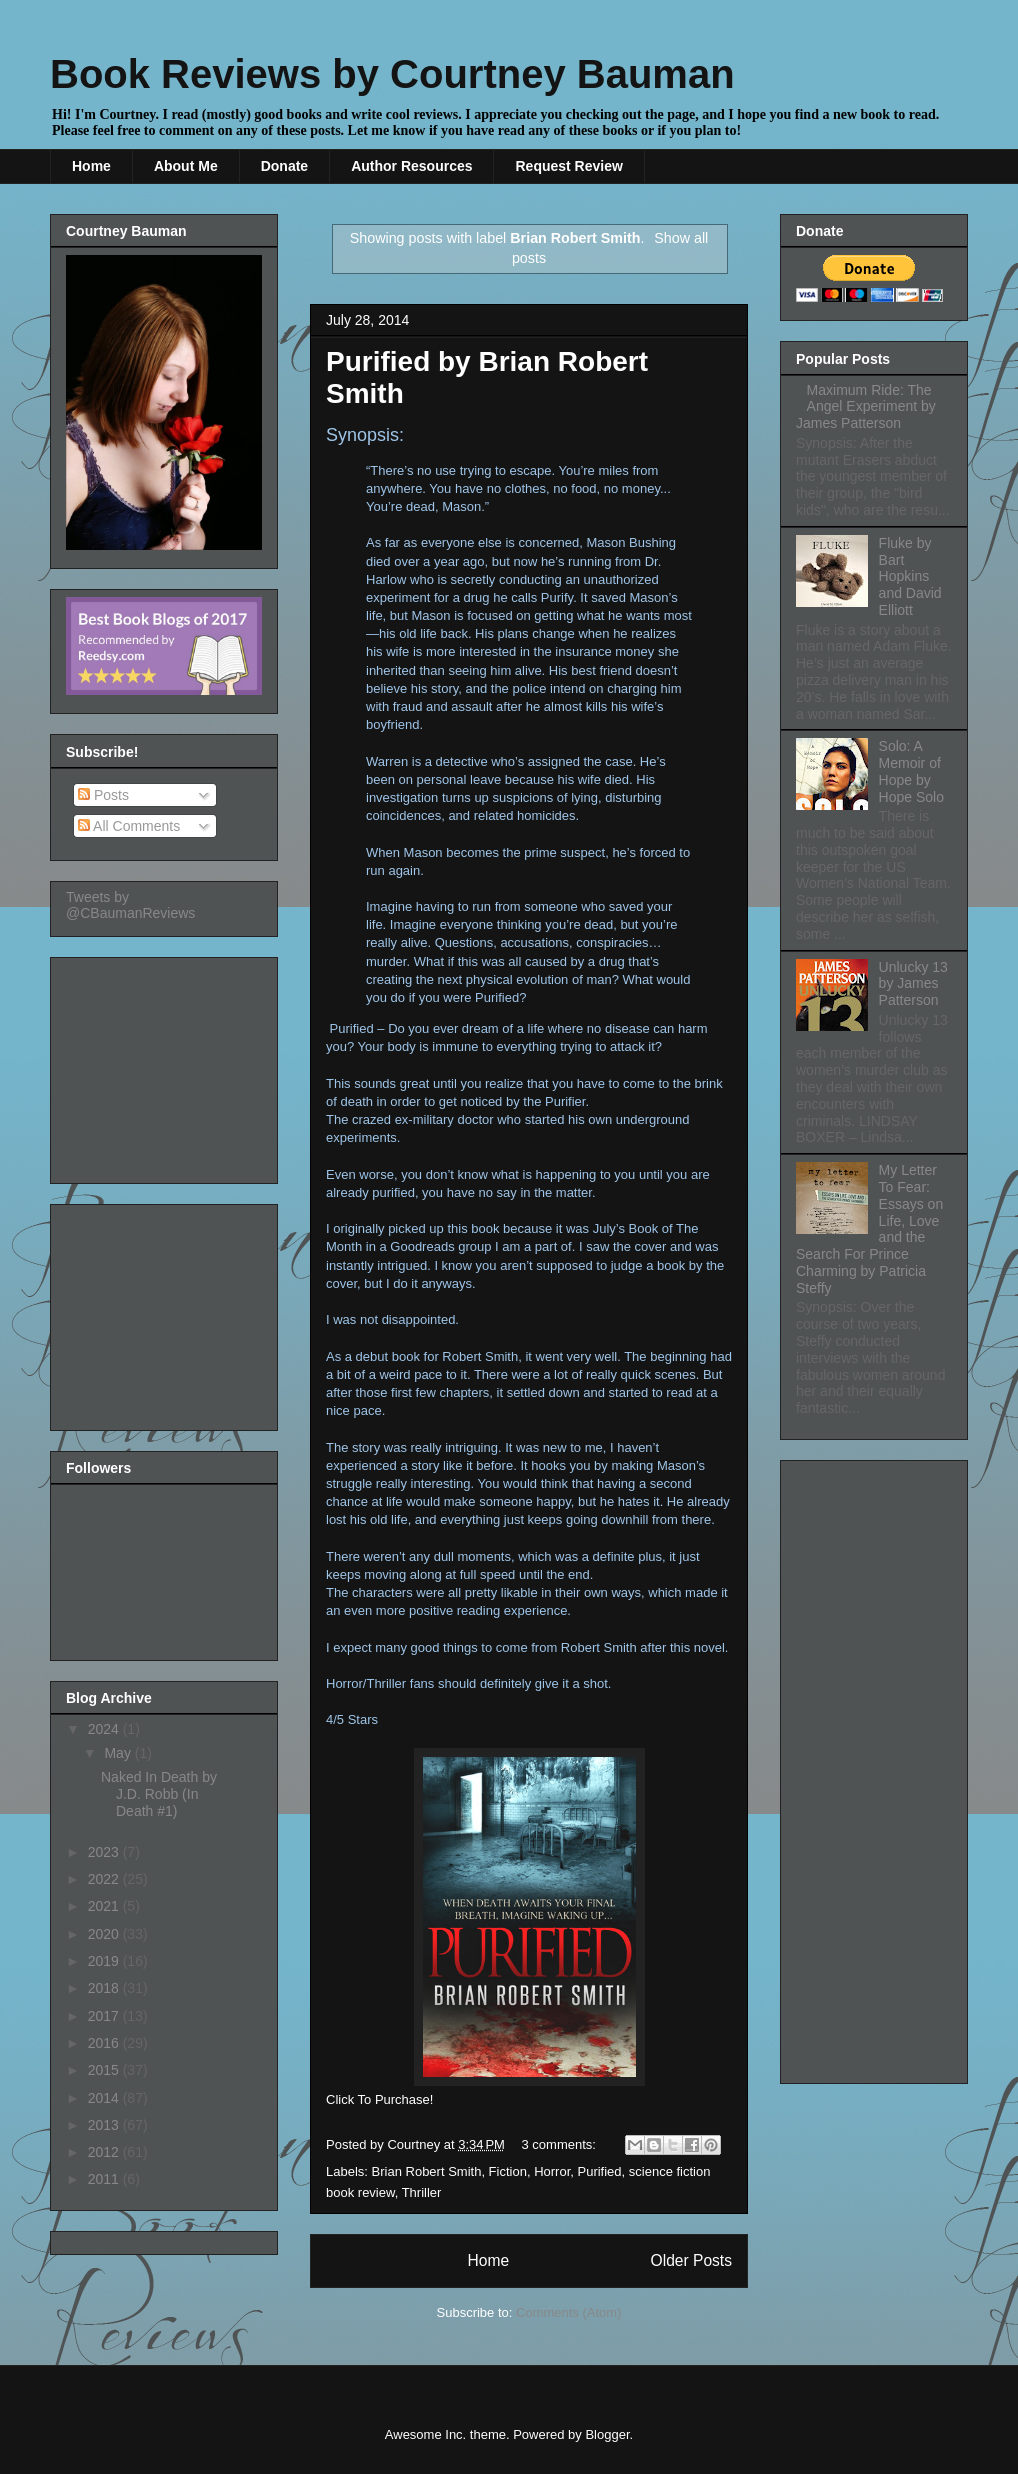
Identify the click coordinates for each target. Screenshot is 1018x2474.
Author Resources (411, 166)
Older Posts (691, 2260)
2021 (105, 1906)
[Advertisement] (166, 1065)
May (119, 1753)
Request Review (568, 166)
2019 (105, 1961)
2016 (105, 2043)
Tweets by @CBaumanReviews (130, 905)
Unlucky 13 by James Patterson (913, 984)
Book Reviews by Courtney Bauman (392, 74)
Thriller (422, 2192)
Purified (600, 2171)
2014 (105, 2098)
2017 (105, 2016)
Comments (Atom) (568, 2312)
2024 (105, 1729)
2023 (105, 1852)
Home (91, 166)
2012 (105, 2152)
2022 (105, 1879)
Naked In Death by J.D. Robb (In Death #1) (159, 1794)
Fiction (508, 2171)
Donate (284, 166)
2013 (105, 2125)
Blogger (607, 2434)
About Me (186, 166)
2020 (105, 1934)
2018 (105, 1988)
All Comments (129, 826)
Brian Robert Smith (427, 2171)
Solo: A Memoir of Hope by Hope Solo (911, 771)
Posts (103, 795)
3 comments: (561, 2144)
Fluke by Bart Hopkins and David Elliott (910, 576)
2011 (105, 2179)
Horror (552, 2171)
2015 (105, 2070)
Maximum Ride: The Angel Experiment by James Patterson (866, 407)
